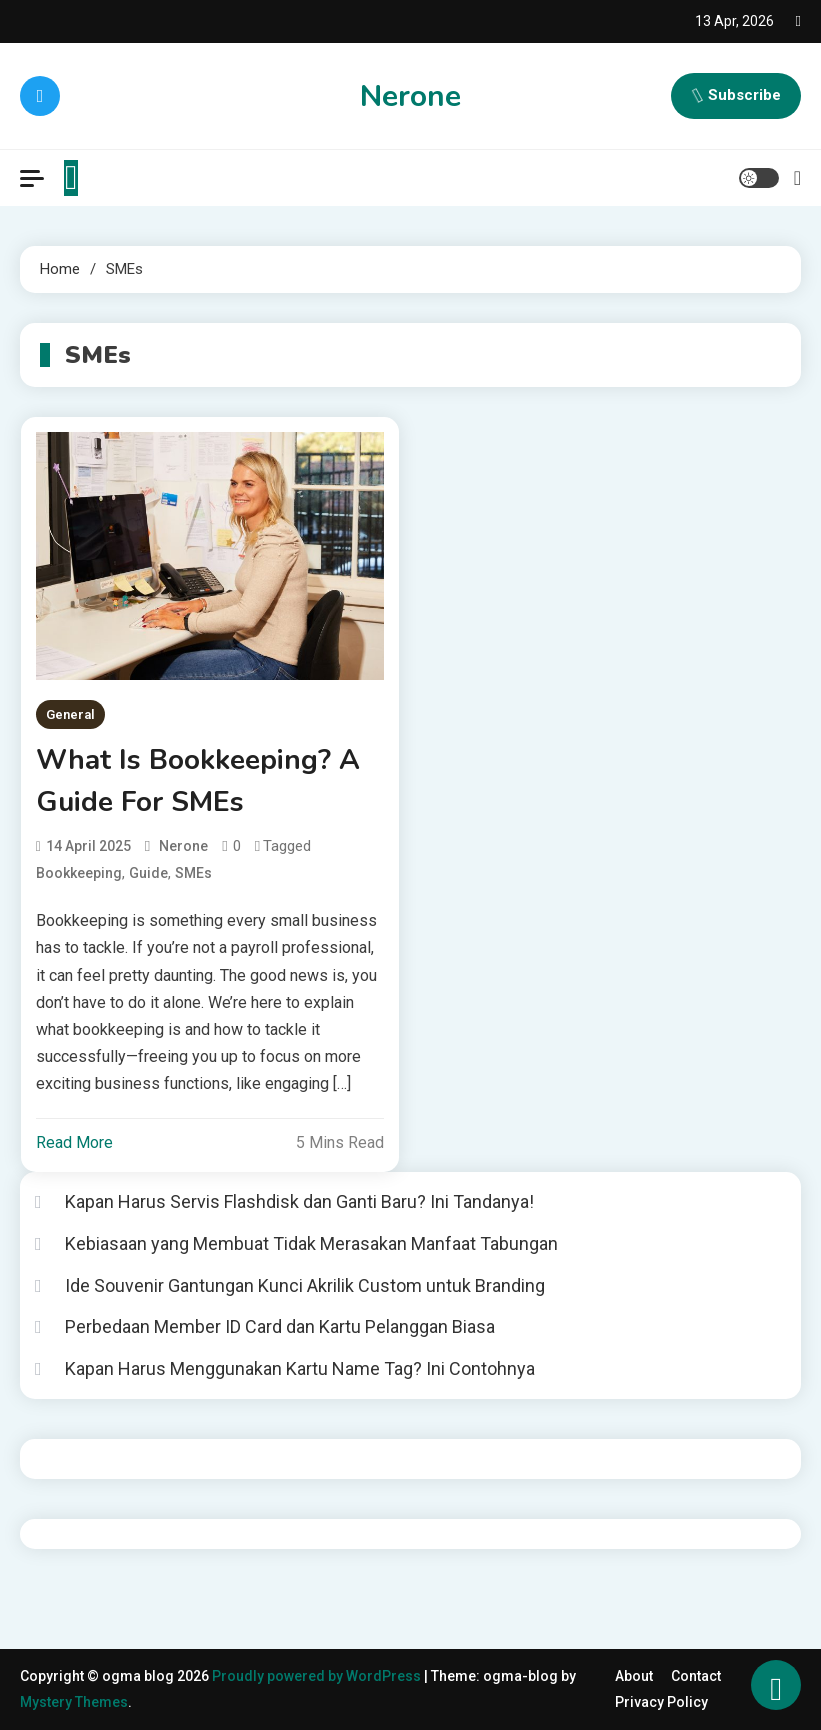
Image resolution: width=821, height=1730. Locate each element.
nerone (183, 846)
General (70, 714)
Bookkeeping (79, 873)
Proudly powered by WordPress (318, 1676)
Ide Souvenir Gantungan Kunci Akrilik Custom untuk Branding (305, 1285)
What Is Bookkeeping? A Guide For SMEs (198, 781)
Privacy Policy (661, 1702)
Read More (74, 1142)
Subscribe (736, 96)
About (634, 1676)
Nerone (410, 96)
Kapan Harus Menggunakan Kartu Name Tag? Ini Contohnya (300, 1368)
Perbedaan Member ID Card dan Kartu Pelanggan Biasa (280, 1326)
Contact (696, 1676)
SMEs (193, 873)
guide (148, 873)
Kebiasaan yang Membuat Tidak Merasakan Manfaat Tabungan (311, 1243)
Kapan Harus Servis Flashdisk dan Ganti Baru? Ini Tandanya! (299, 1201)
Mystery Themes (74, 1702)
